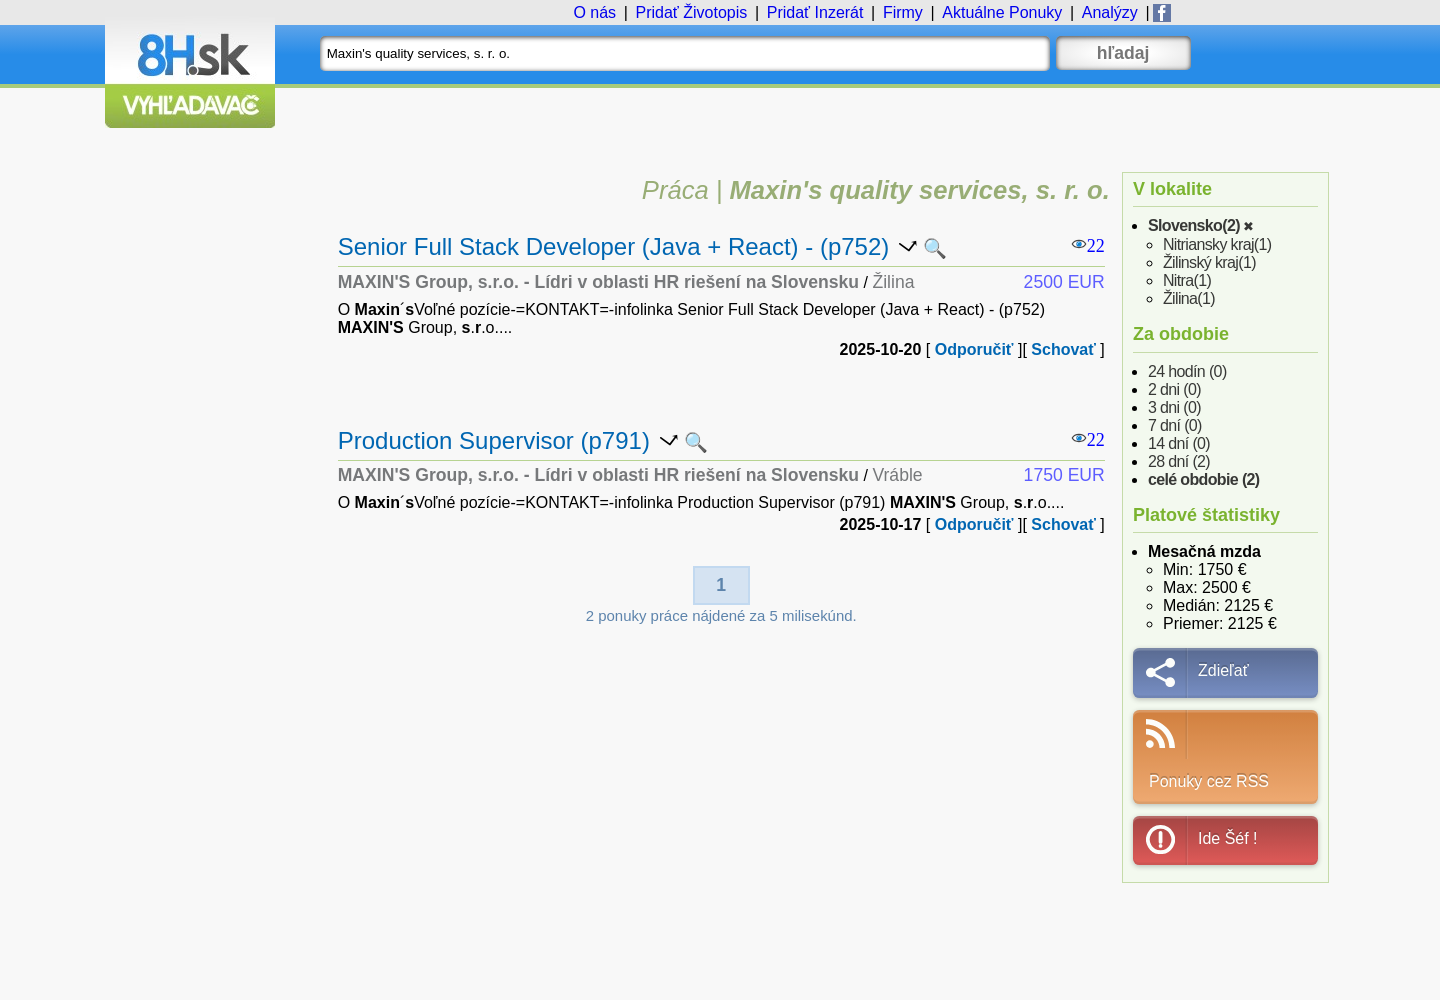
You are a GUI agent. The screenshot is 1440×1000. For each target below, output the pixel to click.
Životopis (691, 12)
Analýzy (1110, 12)
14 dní (1179, 443)
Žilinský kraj (1209, 262)
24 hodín (1187, 371)
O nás (594, 12)
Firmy (903, 12)
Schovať (1063, 349)
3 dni (1174, 407)
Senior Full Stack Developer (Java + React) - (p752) (614, 246)
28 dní (1179, 461)
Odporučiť (974, 349)
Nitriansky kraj (1217, 244)
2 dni (1174, 389)
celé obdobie (1204, 479)
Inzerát (815, 12)
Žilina (1189, 298)
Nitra (1187, 280)
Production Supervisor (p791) (494, 440)
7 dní (1175, 425)
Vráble (897, 475)
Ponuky (1002, 12)
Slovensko (1194, 225)
